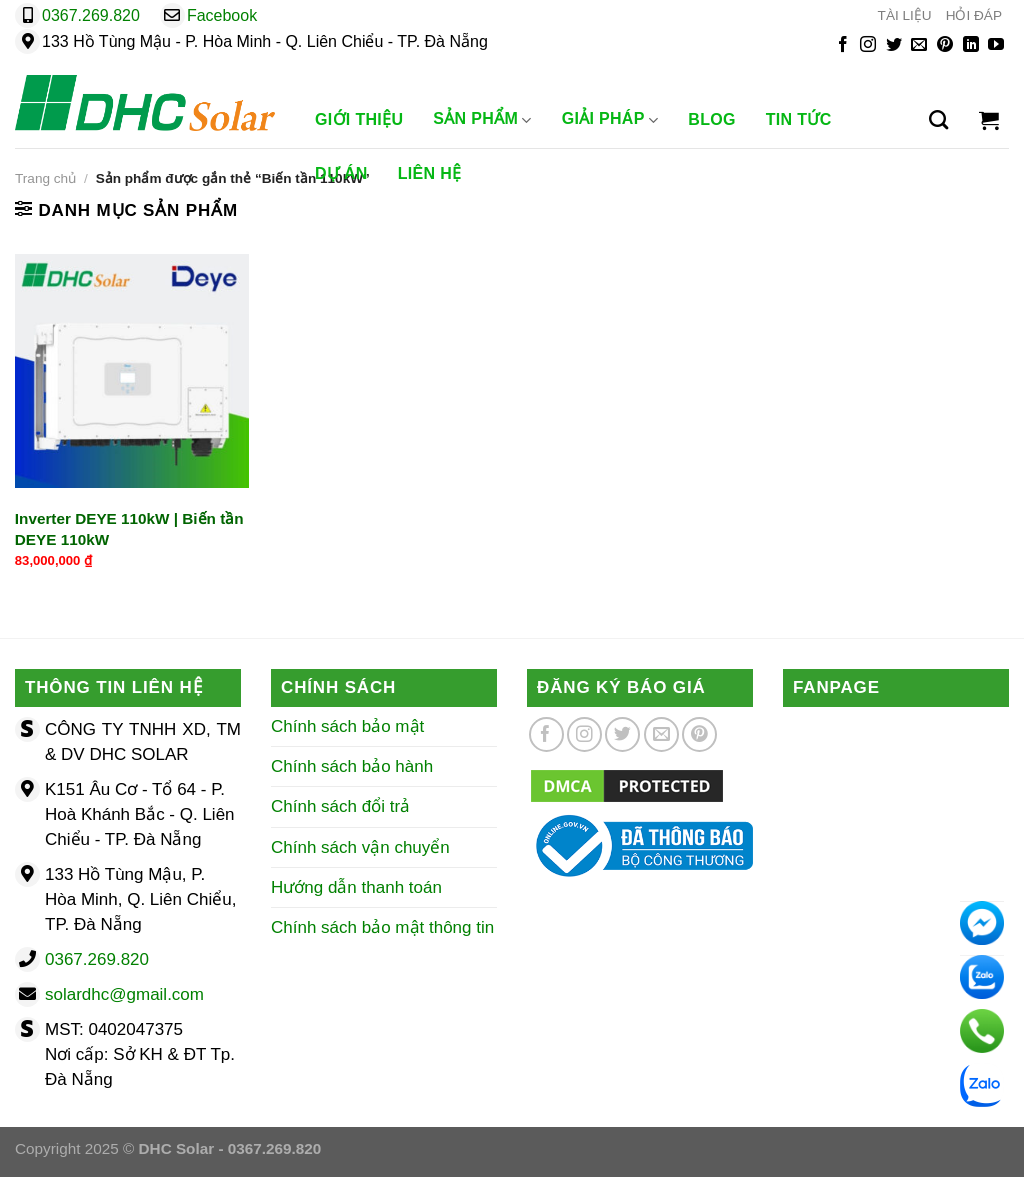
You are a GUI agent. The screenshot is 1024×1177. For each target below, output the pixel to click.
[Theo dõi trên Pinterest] (945, 45)
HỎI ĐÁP (974, 15)
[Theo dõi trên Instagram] (868, 45)
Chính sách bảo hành (352, 766)
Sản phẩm (482, 120)
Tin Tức (799, 119)
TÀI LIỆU (905, 15)
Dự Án (341, 173)
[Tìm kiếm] (938, 120)
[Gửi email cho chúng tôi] (919, 45)
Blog (712, 119)
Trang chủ (45, 178)
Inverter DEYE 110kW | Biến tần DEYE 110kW (129, 529)
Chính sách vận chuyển (360, 847)
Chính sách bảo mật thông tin (382, 927)
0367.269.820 (91, 15)
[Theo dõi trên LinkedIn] (971, 45)
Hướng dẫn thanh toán (356, 887)
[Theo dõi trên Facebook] (843, 45)
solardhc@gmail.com (124, 994)
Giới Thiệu (359, 119)
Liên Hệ (430, 173)
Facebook (222, 15)
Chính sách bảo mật (347, 726)
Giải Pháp (610, 120)
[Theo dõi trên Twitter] (894, 45)
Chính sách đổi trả (340, 806)
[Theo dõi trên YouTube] (996, 45)
